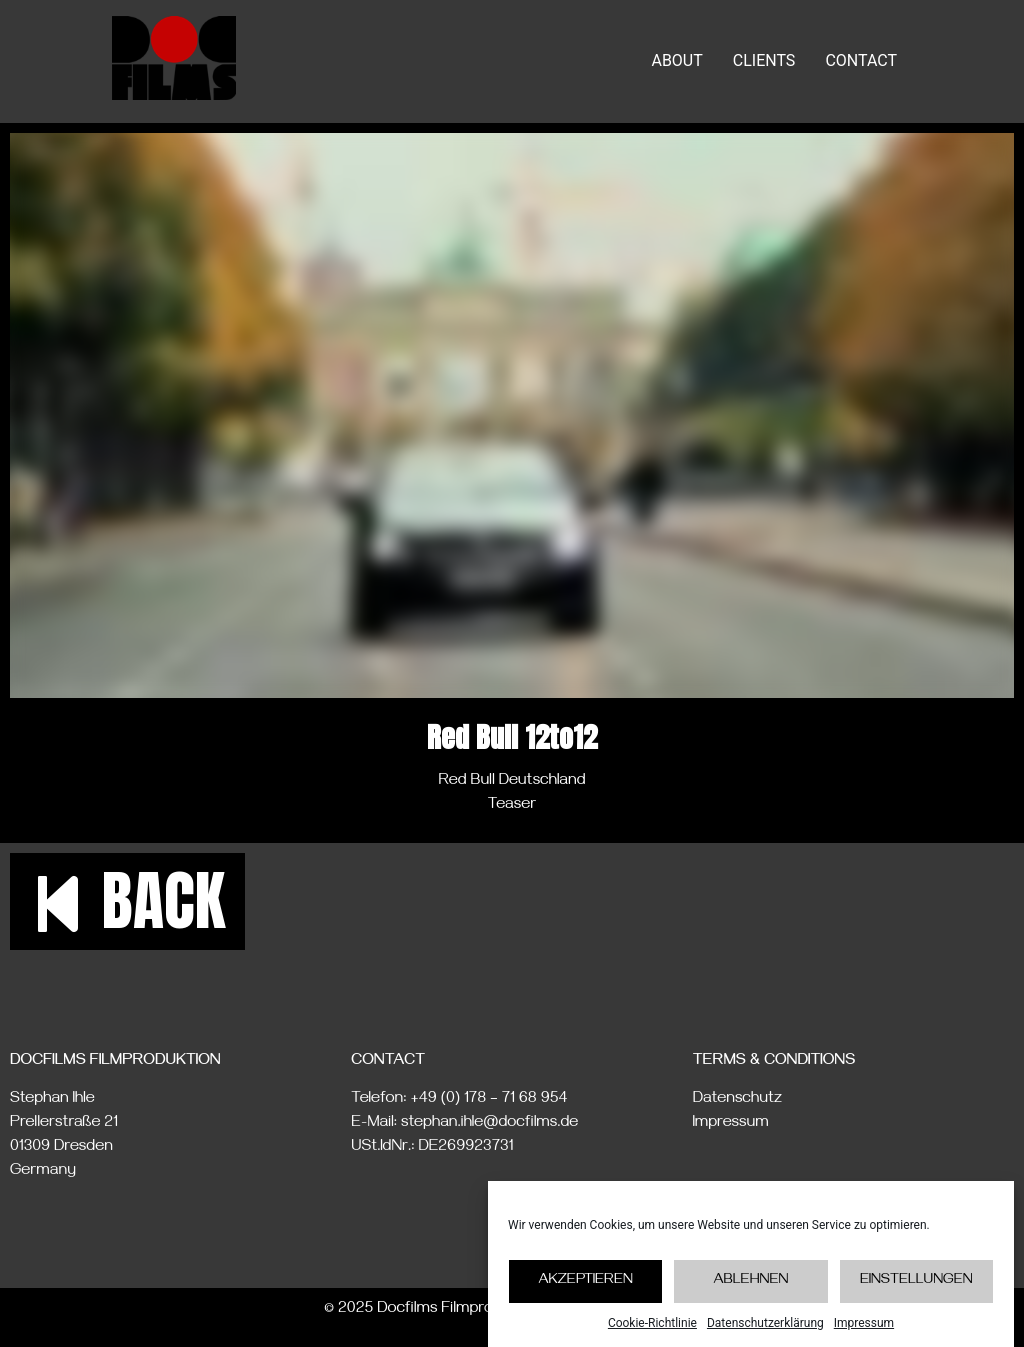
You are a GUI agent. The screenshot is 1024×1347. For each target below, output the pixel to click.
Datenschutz (737, 1100)
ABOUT (676, 60)
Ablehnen (750, 1293)
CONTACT (861, 60)
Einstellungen (916, 1293)
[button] (127, 901)
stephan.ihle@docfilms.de (489, 1124)
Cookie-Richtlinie (652, 1334)
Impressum (864, 1334)
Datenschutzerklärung (765, 1334)
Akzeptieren (585, 1293)
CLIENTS (764, 60)
